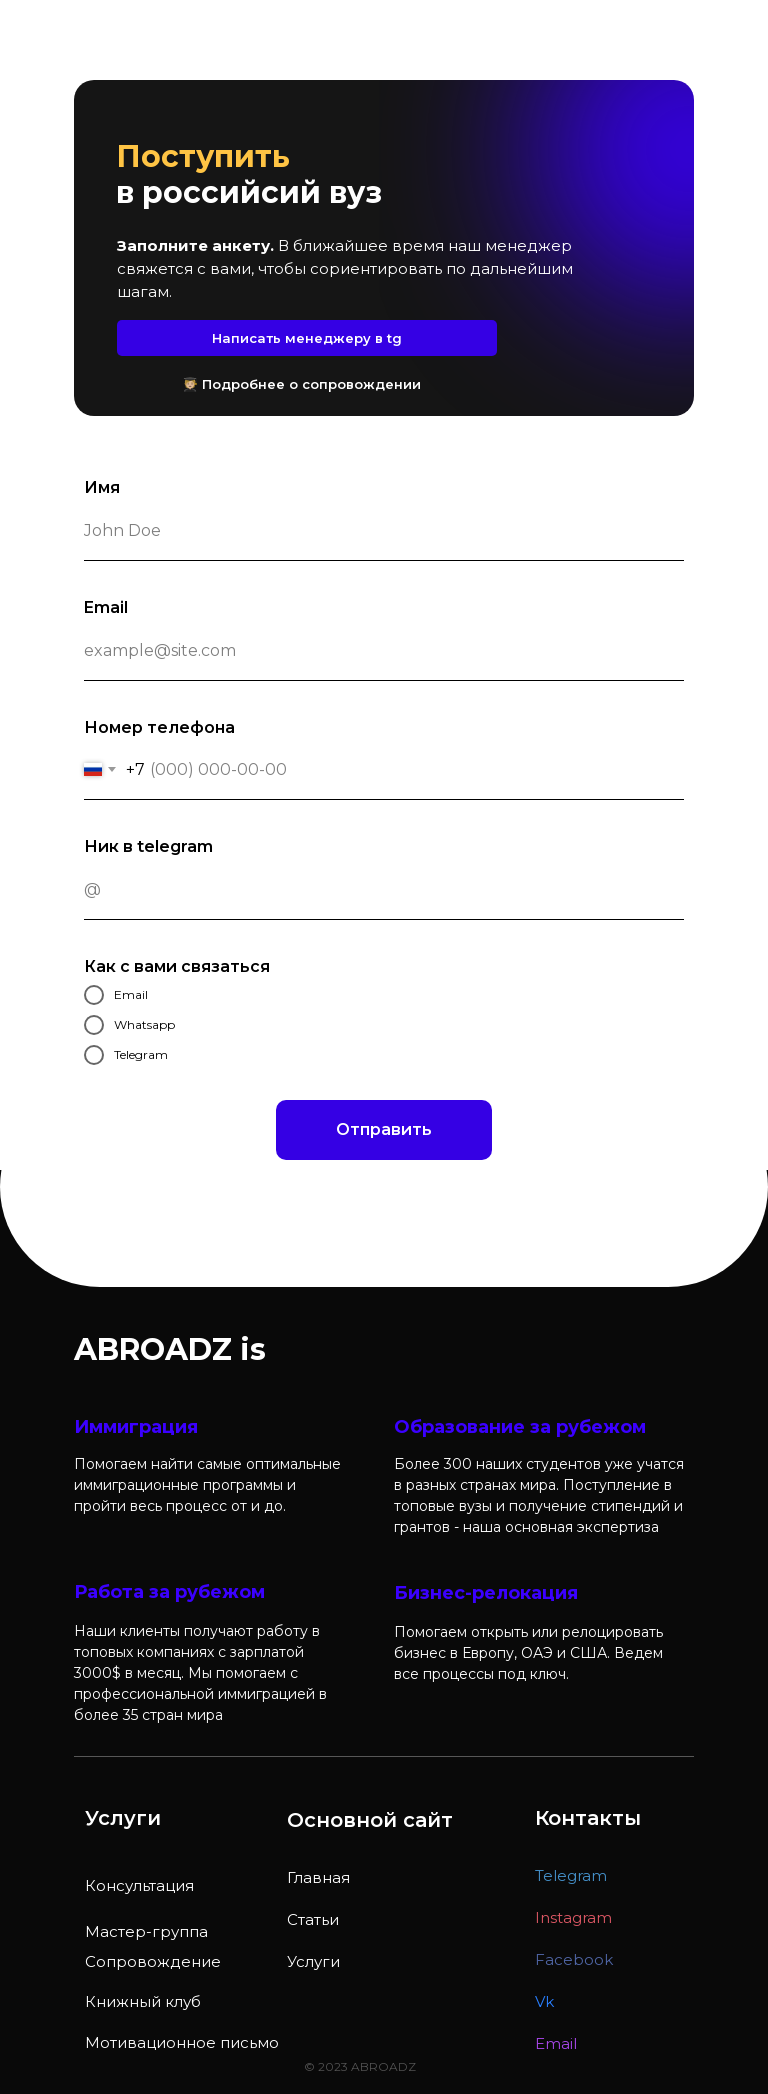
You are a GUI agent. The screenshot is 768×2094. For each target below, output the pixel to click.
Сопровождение (153, 1961)
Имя (102, 487)
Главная (318, 1877)
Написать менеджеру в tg (307, 338)
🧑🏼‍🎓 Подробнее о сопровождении (301, 384)
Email (106, 607)
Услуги (313, 1961)
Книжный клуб (143, 2001)
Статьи (313, 1919)
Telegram (571, 1875)
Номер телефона (159, 727)
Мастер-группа (146, 1931)
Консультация (139, 1885)
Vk (544, 2001)
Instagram (573, 1917)
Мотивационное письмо (182, 2042)
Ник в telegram (148, 846)
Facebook (574, 1959)
